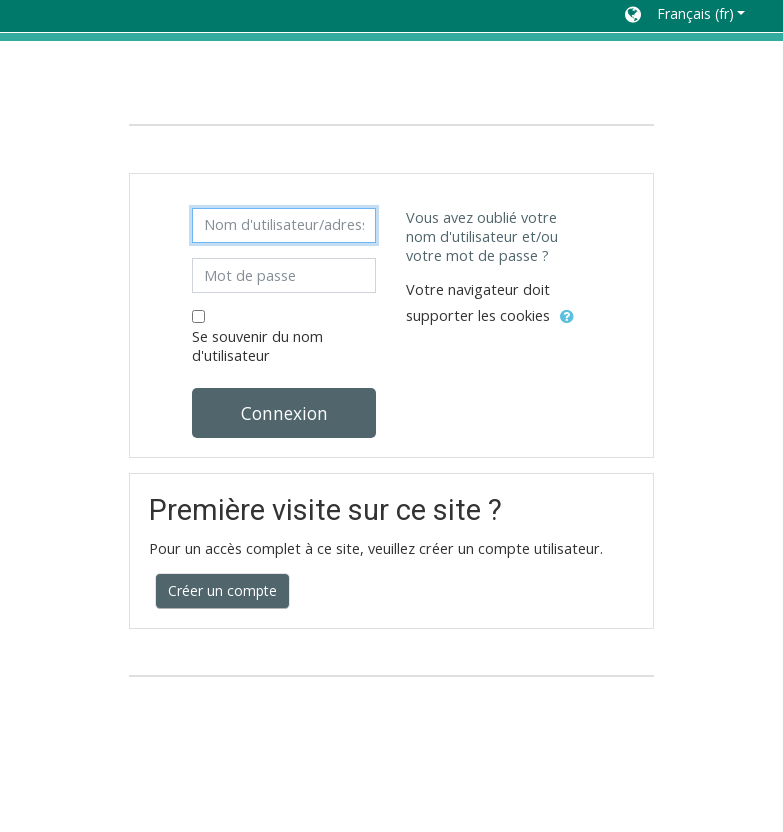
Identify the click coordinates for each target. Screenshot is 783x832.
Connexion (284, 413)
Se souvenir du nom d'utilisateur (257, 346)
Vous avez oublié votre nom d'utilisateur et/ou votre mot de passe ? (482, 236)
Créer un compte (222, 590)
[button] (685, 16)
